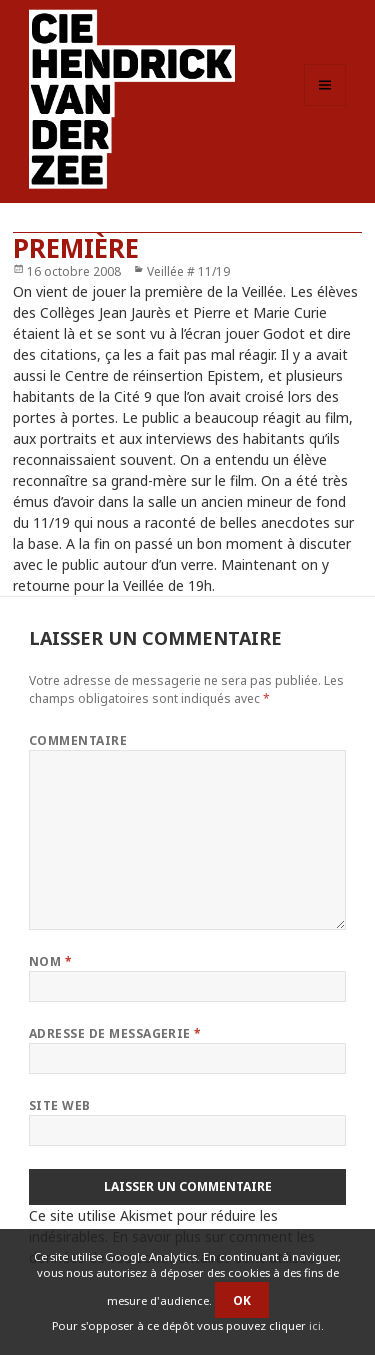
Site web (60, 1105)
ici (315, 1325)
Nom (50, 961)
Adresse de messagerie (115, 1033)
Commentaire (78, 740)
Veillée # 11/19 (188, 271)
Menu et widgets (325, 105)
